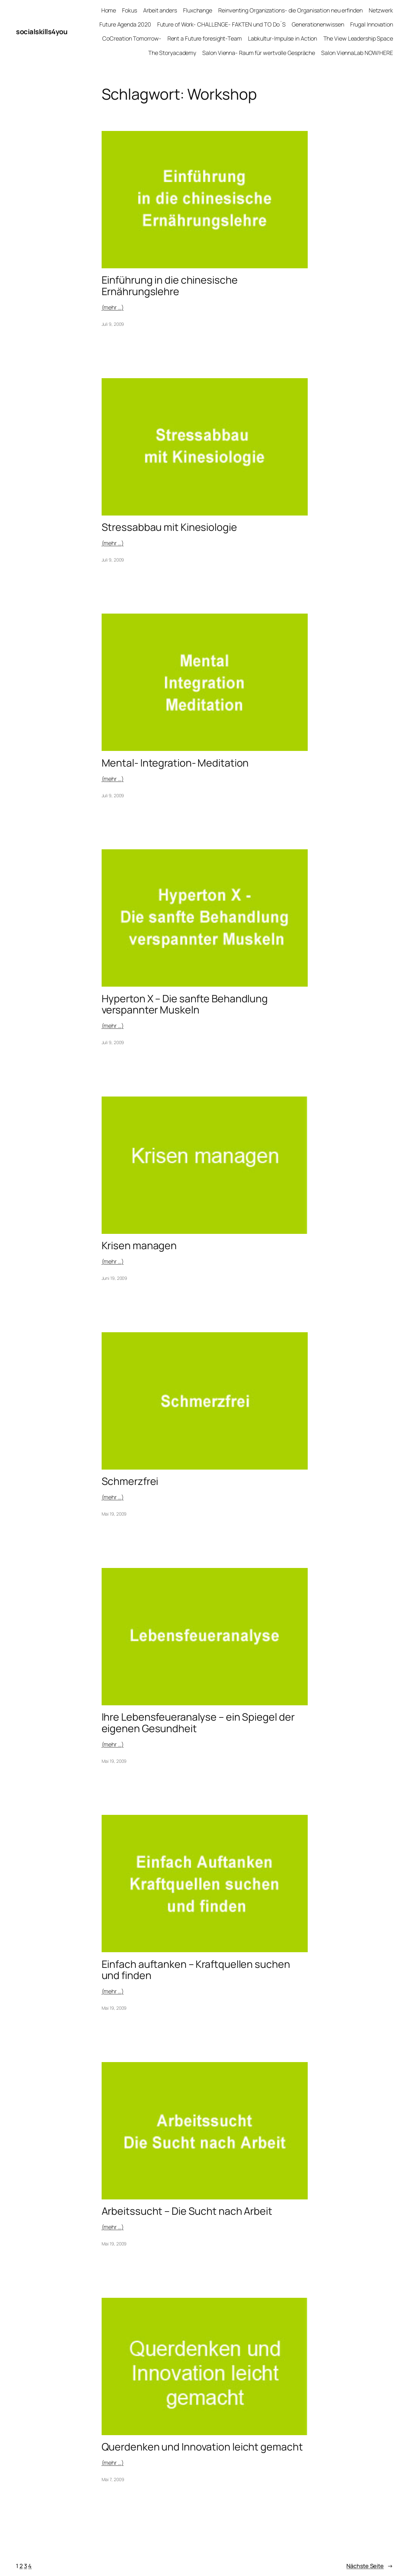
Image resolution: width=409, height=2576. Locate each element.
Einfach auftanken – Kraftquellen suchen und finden (196, 1970)
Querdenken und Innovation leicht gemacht (202, 2447)
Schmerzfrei (130, 1481)
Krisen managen (139, 1245)
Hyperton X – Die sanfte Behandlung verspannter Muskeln (185, 1004)
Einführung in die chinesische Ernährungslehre (170, 285)
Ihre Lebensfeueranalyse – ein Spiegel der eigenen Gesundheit (198, 1722)
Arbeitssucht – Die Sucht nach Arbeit (187, 2211)
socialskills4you (41, 31)
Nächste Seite (369, 2566)
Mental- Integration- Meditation (175, 763)
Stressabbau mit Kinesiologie (169, 527)
